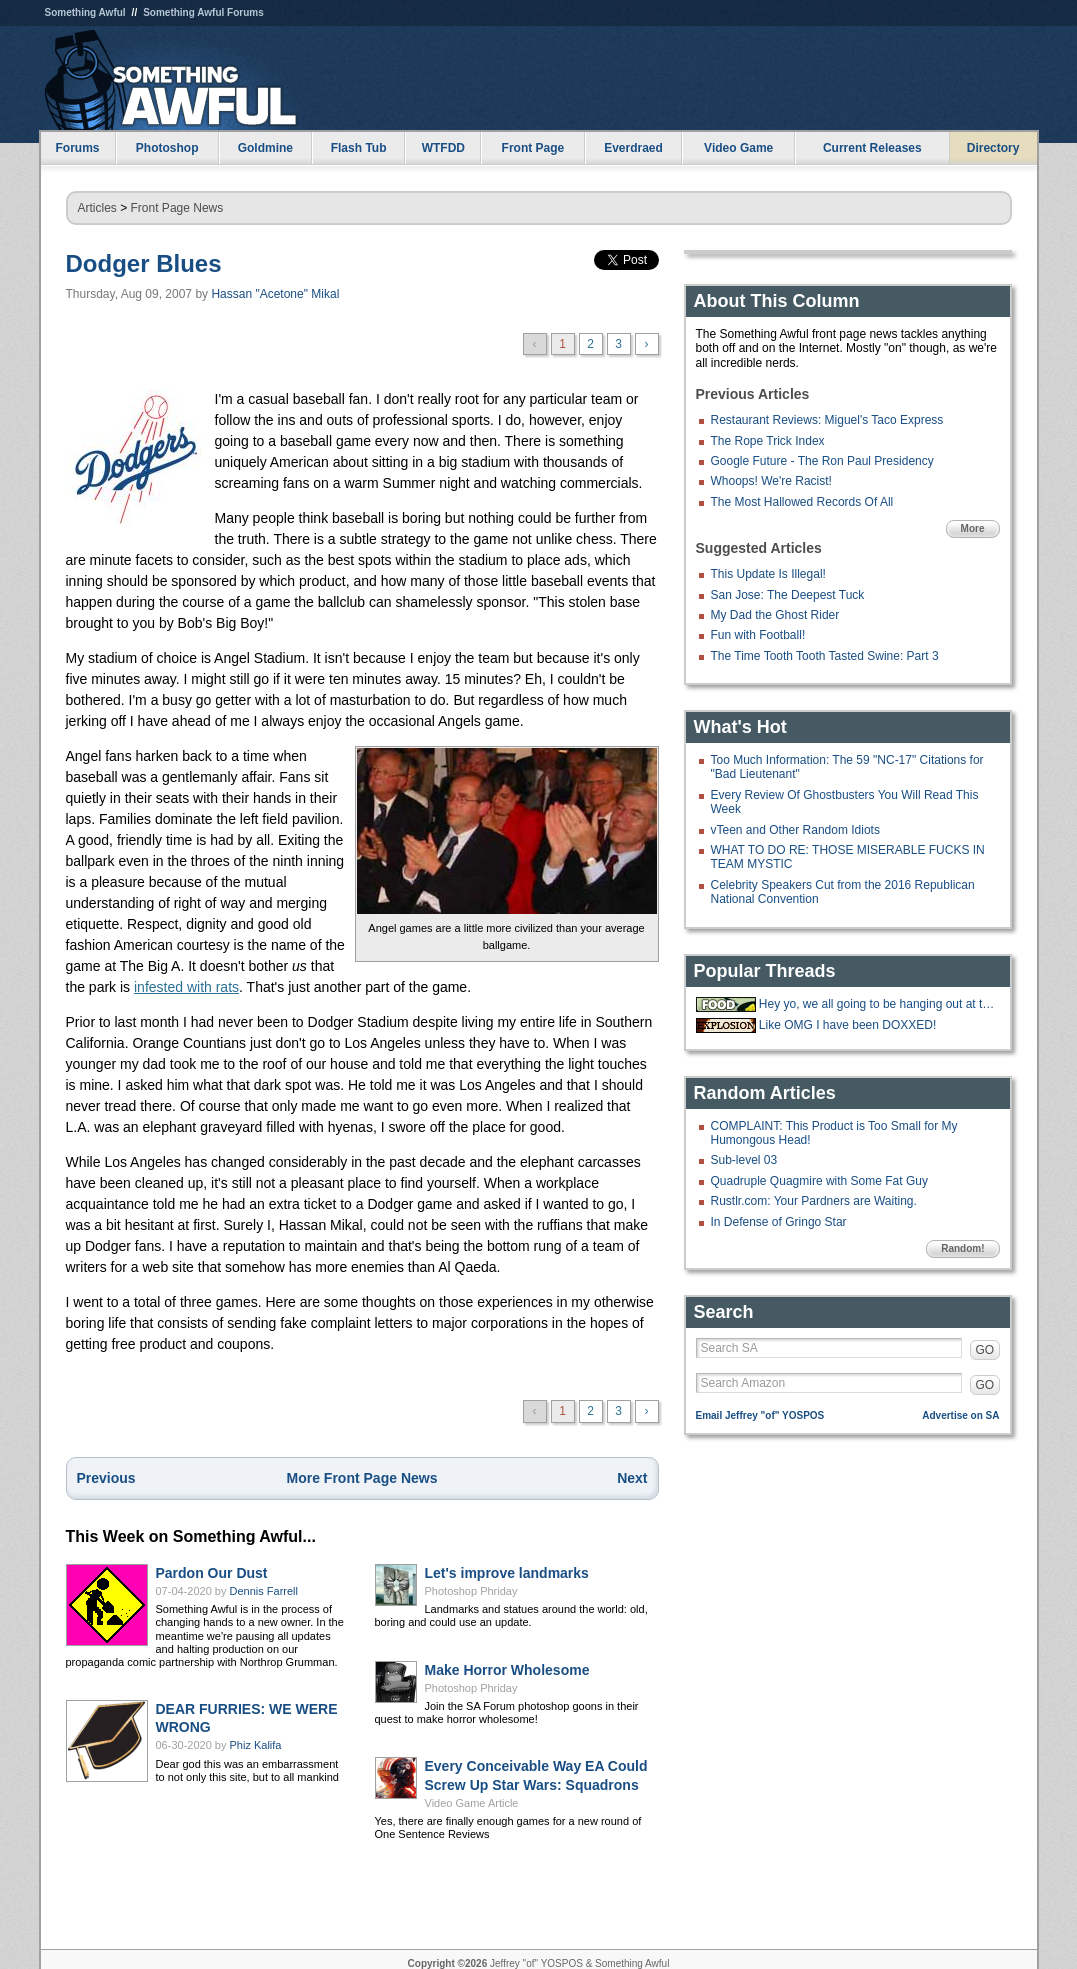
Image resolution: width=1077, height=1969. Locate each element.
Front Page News (177, 208)
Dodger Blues (144, 263)
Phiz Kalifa (256, 1745)
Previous (106, 1478)
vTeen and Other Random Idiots (795, 830)
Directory (993, 148)
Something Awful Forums (203, 12)
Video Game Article (472, 1803)
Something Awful (85, 12)
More (973, 528)
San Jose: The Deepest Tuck (788, 595)
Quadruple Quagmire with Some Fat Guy (819, 1181)
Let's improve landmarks (507, 1573)
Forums (77, 148)
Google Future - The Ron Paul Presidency (822, 461)
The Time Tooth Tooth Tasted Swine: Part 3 (825, 656)
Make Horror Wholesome (507, 1670)
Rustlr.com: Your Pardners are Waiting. (814, 1201)
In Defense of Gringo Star (779, 1222)
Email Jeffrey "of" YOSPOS (760, 1415)
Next (632, 1478)
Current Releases (872, 148)
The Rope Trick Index (768, 441)
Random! (962, 1248)
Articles (97, 208)
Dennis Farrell (264, 1591)
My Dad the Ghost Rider (775, 615)
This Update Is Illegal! (768, 574)
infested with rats (186, 987)
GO (985, 1350)
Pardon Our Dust (212, 1573)
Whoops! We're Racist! (771, 481)
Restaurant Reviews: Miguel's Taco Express (827, 420)
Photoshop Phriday (471, 1591)
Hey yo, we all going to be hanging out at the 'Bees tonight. (877, 1004)
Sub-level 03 (744, 1160)
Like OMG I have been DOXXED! (847, 1025)
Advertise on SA (960, 1415)
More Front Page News (362, 1478)
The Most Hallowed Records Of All (802, 502)
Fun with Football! (758, 635)
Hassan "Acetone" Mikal (275, 294)
